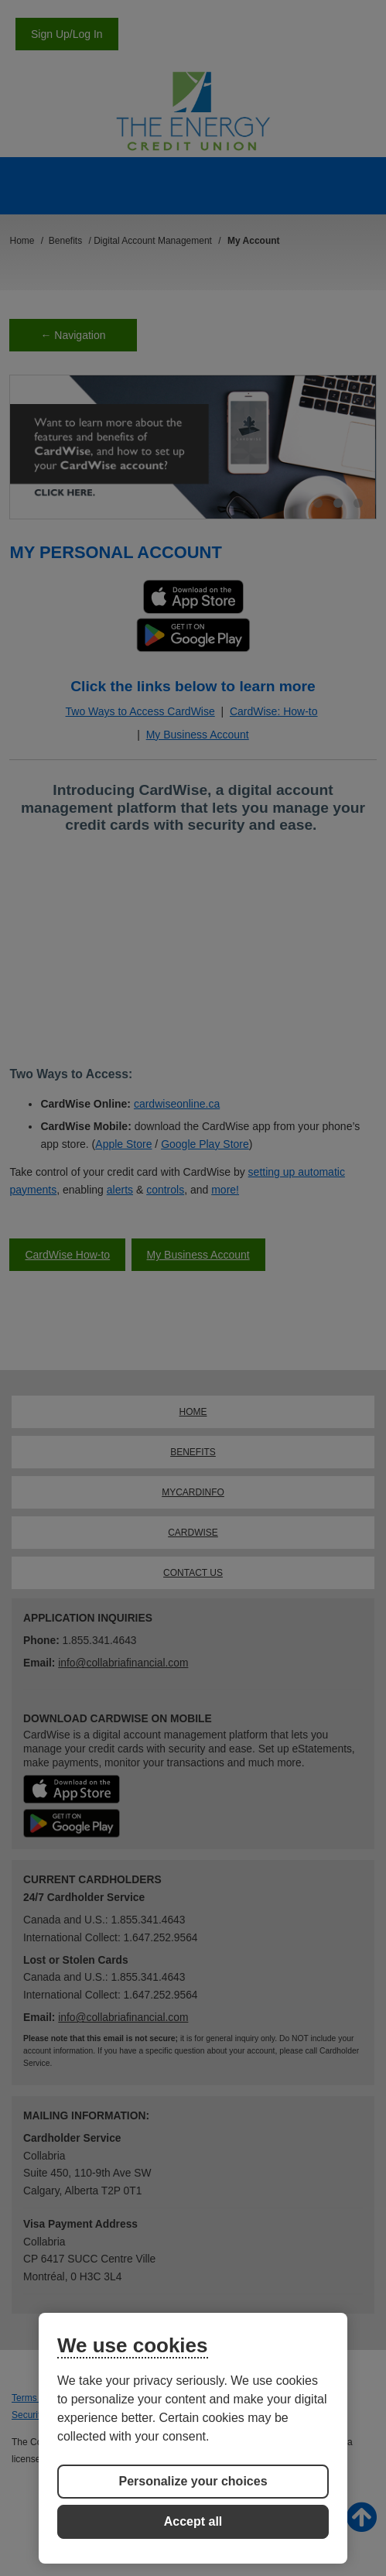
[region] (193, 2438)
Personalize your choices (192, 2481)
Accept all (193, 2521)
